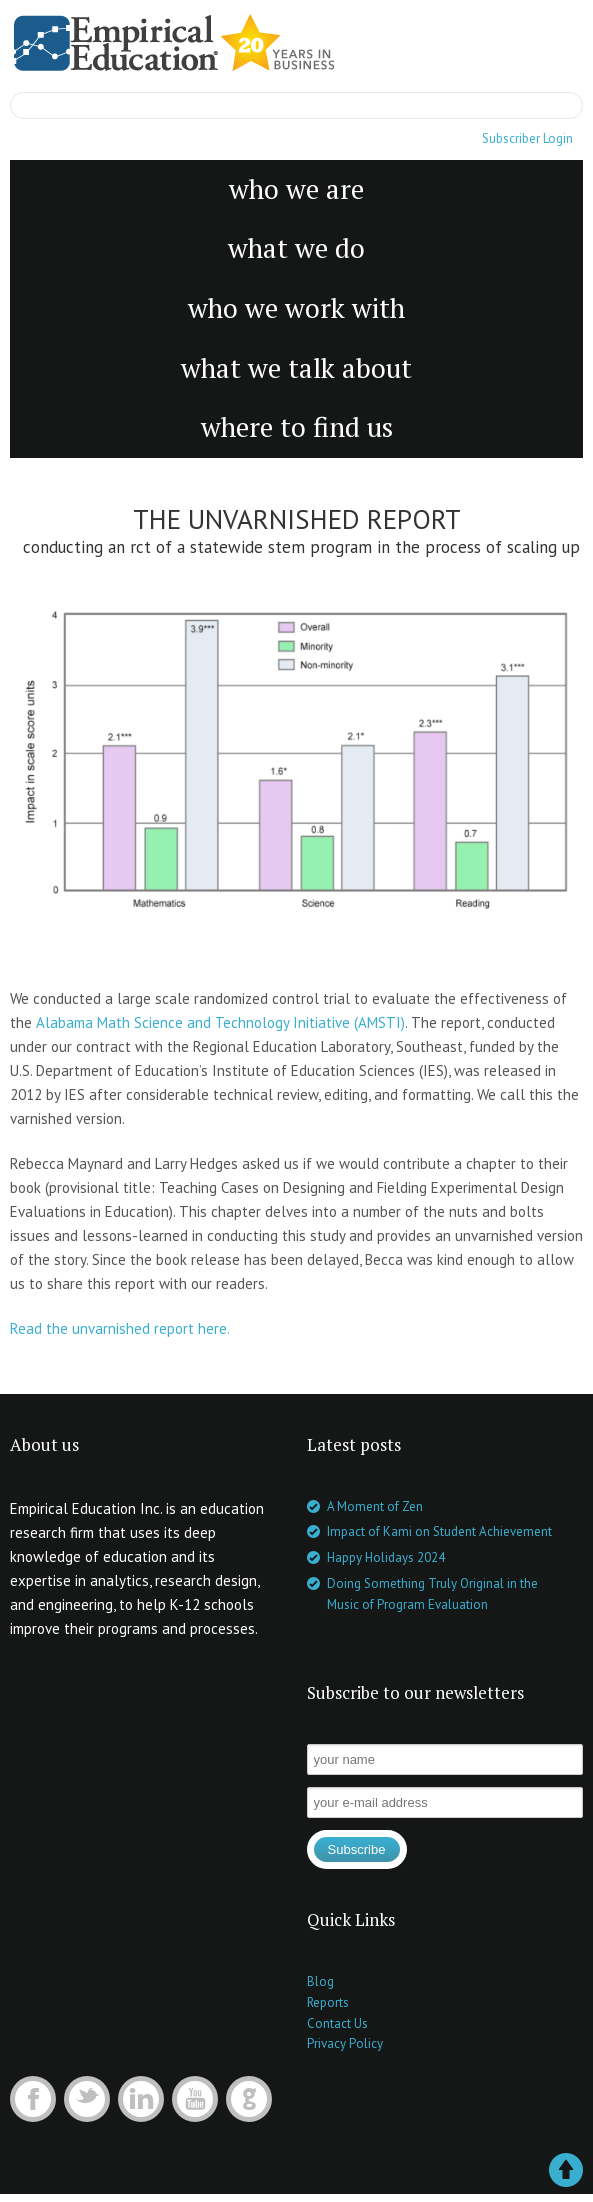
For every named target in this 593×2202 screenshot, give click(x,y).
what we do (296, 248)
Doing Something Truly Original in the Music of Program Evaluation (432, 1594)
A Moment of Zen (375, 1506)
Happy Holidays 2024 (386, 1557)
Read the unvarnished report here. (120, 1328)
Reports (328, 2002)
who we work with (296, 308)
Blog (320, 1981)
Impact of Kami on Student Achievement (439, 1531)
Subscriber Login (527, 138)
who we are (296, 189)
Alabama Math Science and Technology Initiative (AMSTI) (220, 1022)
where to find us (297, 427)
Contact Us (337, 2023)
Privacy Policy (345, 2043)
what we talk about (296, 368)
